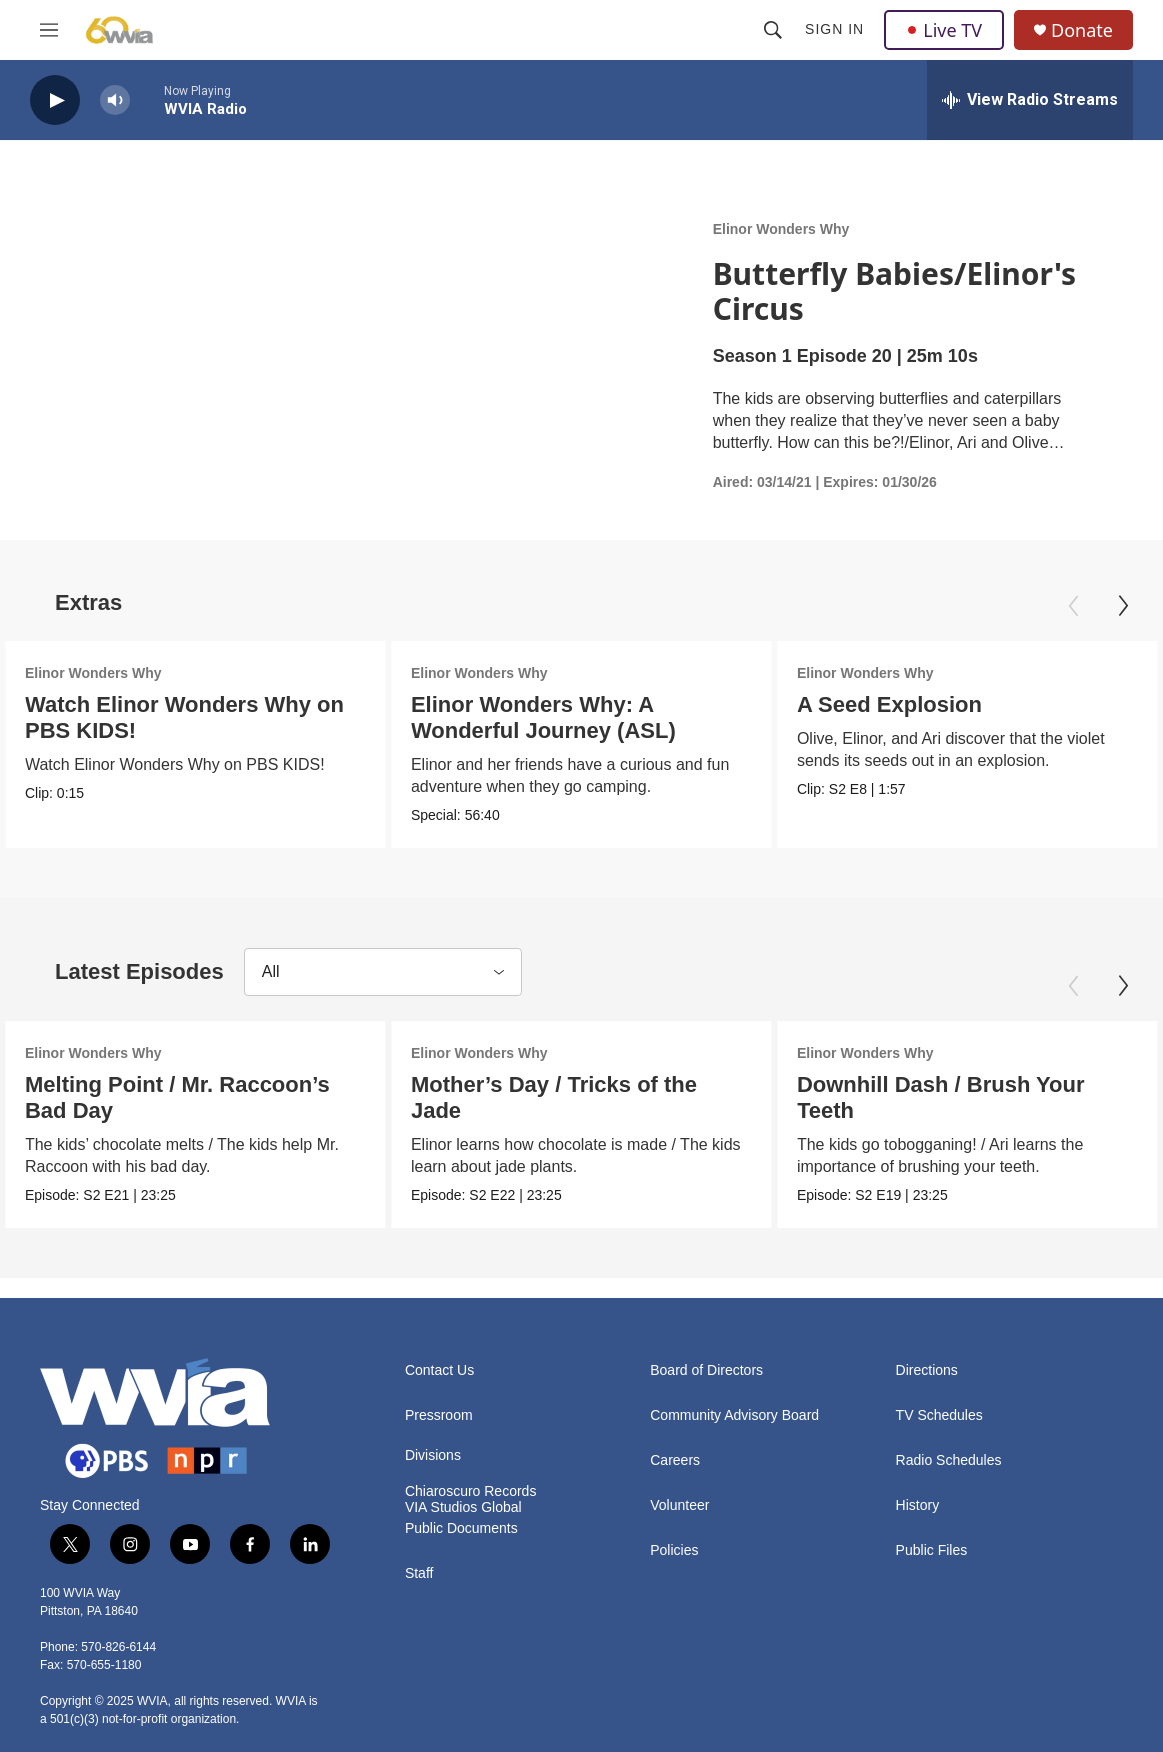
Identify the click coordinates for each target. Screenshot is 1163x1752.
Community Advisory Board (734, 1415)
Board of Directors (706, 1370)
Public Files (932, 1550)
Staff (419, 1573)
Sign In (834, 29)
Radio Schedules (949, 1460)
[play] (55, 100)
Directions (927, 1370)
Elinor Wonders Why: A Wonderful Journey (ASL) (536, 717)
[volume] (115, 100)
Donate (1082, 30)
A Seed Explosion (881, 704)
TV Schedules (939, 1415)
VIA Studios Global (463, 1507)
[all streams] (1030, 100)
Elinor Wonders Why (781, 229)
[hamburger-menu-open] (49, 30)
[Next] (1123, 606)
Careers (675, 1460)
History (918, 1505)
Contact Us (439, 1370)
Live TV (944, 30)
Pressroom (439, 1415)
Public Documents (461, 1528)
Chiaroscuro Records (471, 1491)
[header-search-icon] (773, 30)
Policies (674, 1550)
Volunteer (679, 1505)
